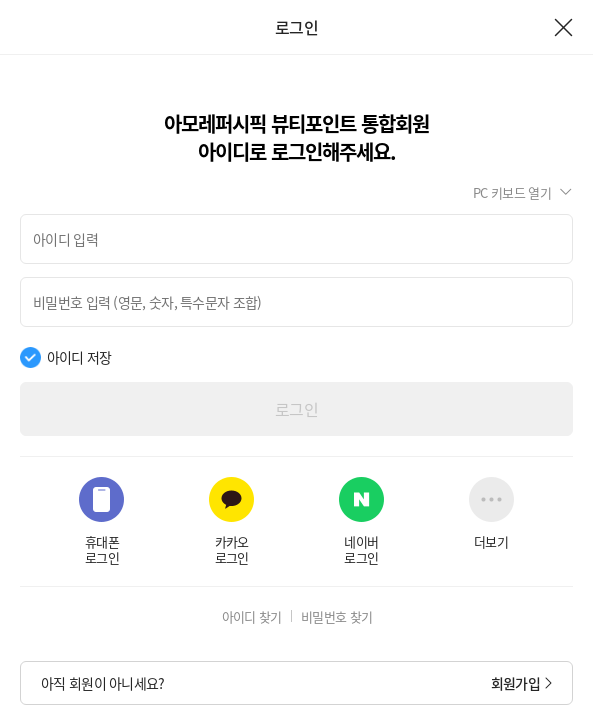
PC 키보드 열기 (512, 192)
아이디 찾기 (252, 616)
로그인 (296, 409)
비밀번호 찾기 (336, 616)
